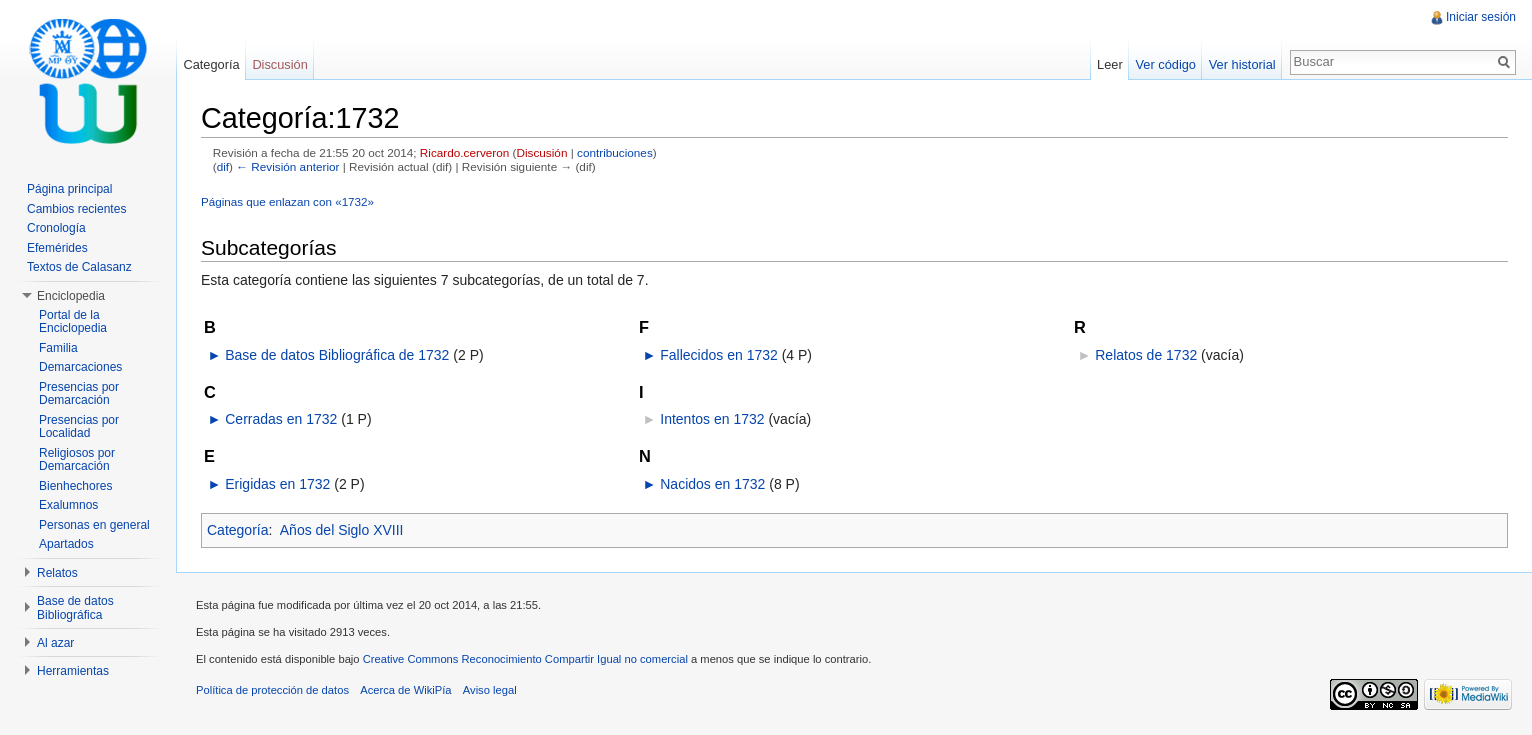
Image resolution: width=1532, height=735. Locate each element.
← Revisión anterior (287, 166)
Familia (58, 348)
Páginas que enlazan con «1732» (287, 201)
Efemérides (57, 248)
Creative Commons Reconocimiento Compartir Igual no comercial (525, 659)
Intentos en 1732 (712, 419)
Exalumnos (68, 505)
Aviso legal (490, 690)
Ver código (1165, 64)
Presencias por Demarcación (79, 394)
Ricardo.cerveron (464, 152)
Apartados (66, 544)
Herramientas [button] (73, 671)
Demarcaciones (80, 367)
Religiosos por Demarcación (77, 460)
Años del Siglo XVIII (342, 530)
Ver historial (1242, 64)
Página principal (69, 189)
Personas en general (94, 525)
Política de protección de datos (272, 690)
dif (223, 166)
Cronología (56, 228)
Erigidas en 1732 (277, 484)
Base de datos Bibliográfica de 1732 (337, 355)
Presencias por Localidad (79, 427)
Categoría (237, 530)
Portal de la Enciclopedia (73, 322)
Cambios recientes (76, 209)
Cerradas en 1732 (281, 419)
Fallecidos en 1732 (719, 355)
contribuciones (615, 152)
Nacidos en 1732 (712, 484)
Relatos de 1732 (1146, 355)
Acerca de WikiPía (405, 690)
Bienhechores (75, 486)
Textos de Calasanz (79, 267)
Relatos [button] (57, 573)
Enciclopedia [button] (71, 296)
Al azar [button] (55, 643)
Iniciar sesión (1481, 17)
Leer (1110, 64)
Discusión (541, 152)
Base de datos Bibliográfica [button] (75, 608)
